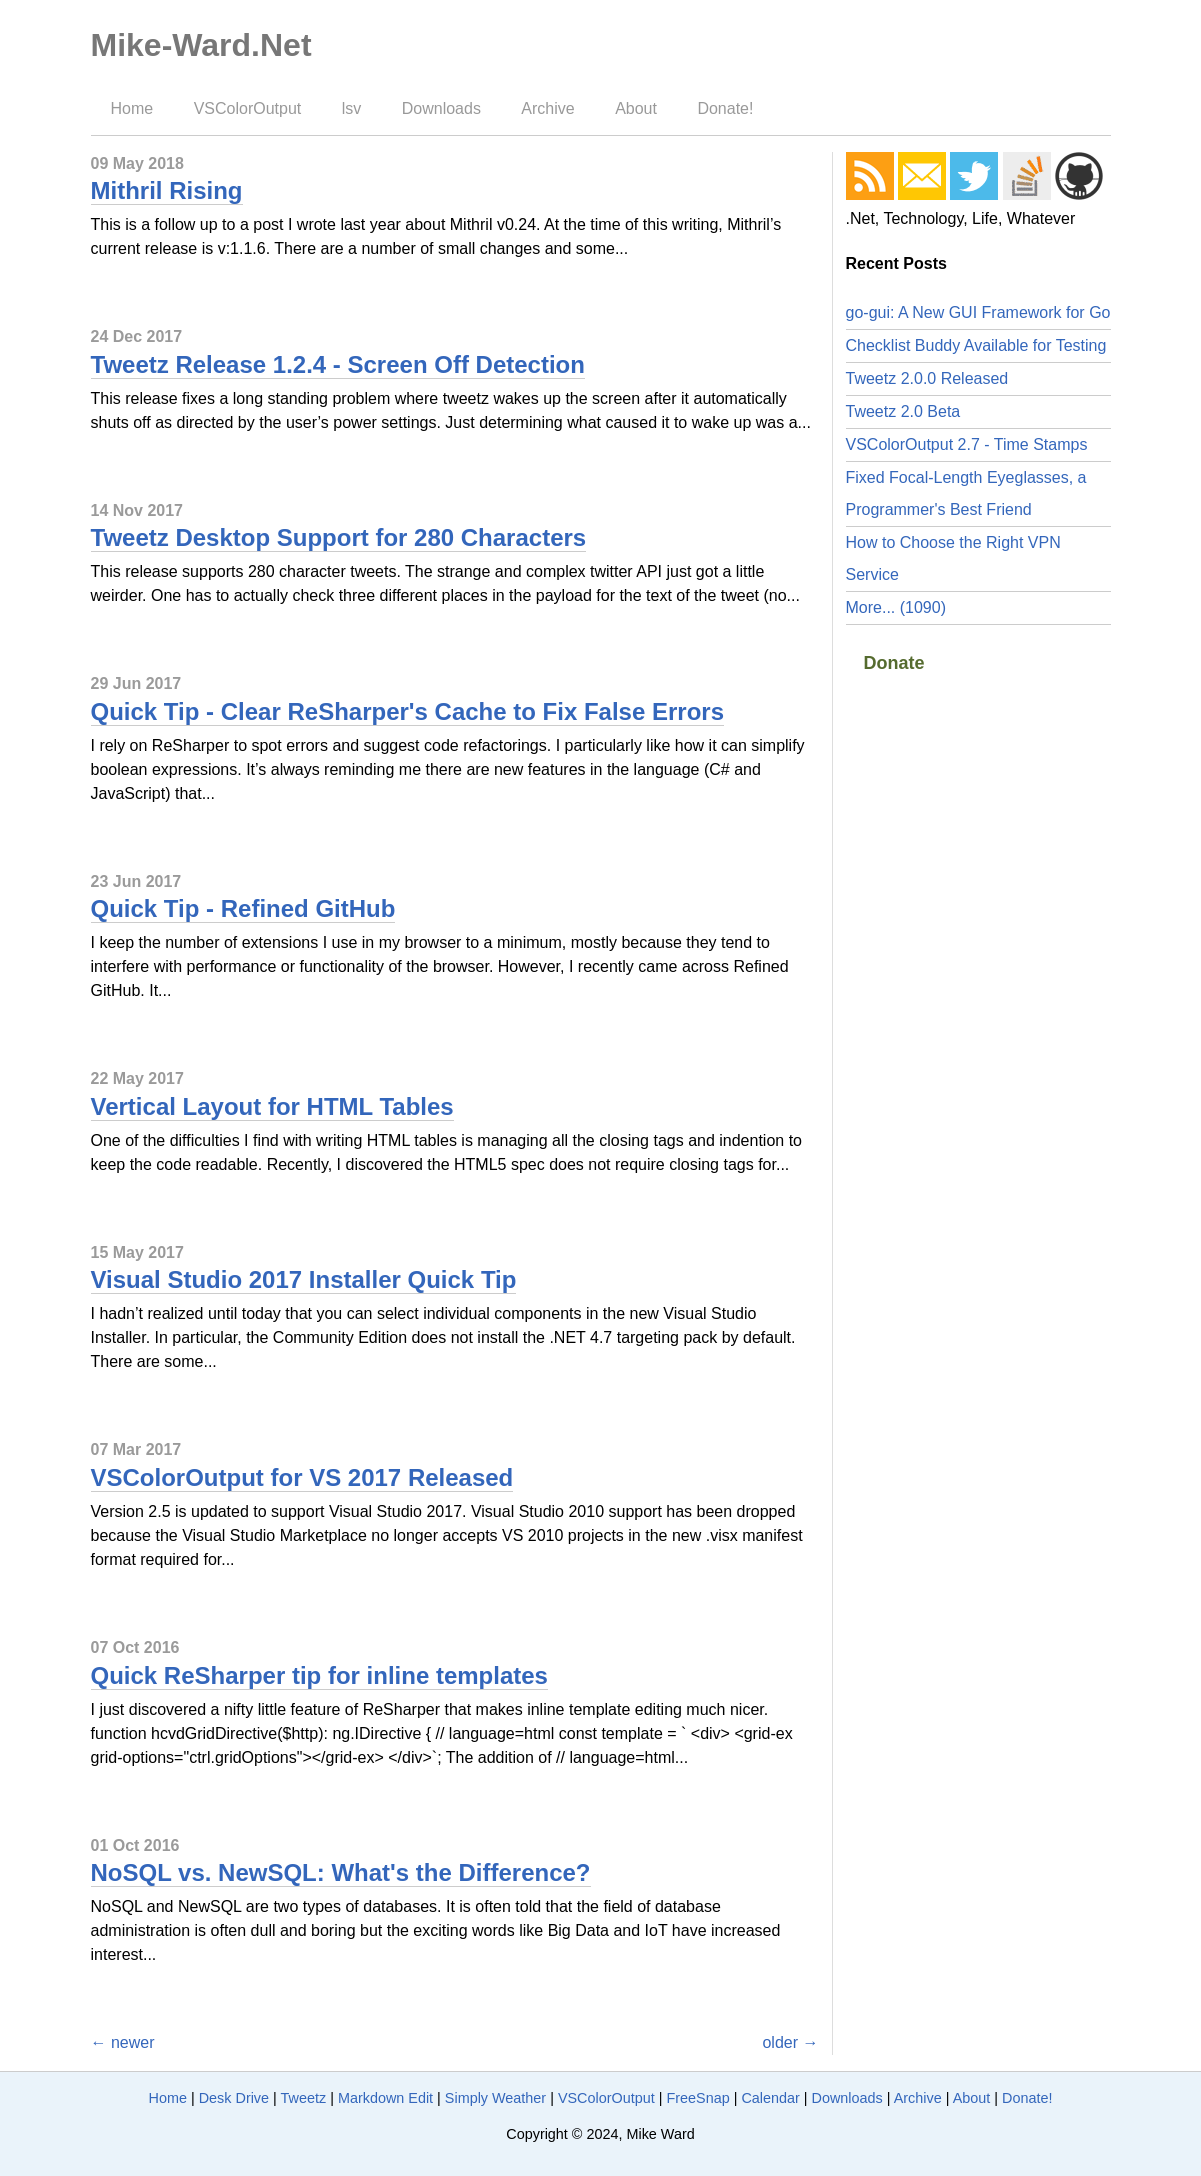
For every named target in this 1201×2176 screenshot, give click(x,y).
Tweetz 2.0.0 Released (927, 378)
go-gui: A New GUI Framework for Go (978, 312)
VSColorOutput (248, 108)
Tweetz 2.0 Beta (903, 411)
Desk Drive (234, 2098)
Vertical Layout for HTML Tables (272, 1106)
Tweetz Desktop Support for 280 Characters (339, 537)
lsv (352, 108)
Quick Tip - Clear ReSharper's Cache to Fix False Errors (408, 711)
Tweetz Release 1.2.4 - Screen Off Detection (338, 364)
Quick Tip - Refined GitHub (243, 908)
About (636, 108)
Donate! (725, 108)
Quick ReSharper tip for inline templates (319, 1675)
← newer (123, 2042)
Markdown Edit (385, 2098)
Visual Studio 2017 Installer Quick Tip (304, 1279)
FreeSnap (697, 2098)
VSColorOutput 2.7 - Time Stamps (967, 444)
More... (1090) (896, 607)
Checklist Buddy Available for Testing (976, 345)
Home (132, 108)
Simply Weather (495, 2098)
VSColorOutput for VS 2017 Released (302, 1477)
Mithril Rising (167, 190)
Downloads (441, 108)
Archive (547, 108)
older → (790, 2042)
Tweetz (304, 2098)
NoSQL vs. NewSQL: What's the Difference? (341, 1872)
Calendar (770, 2098)
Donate (894, 663)
